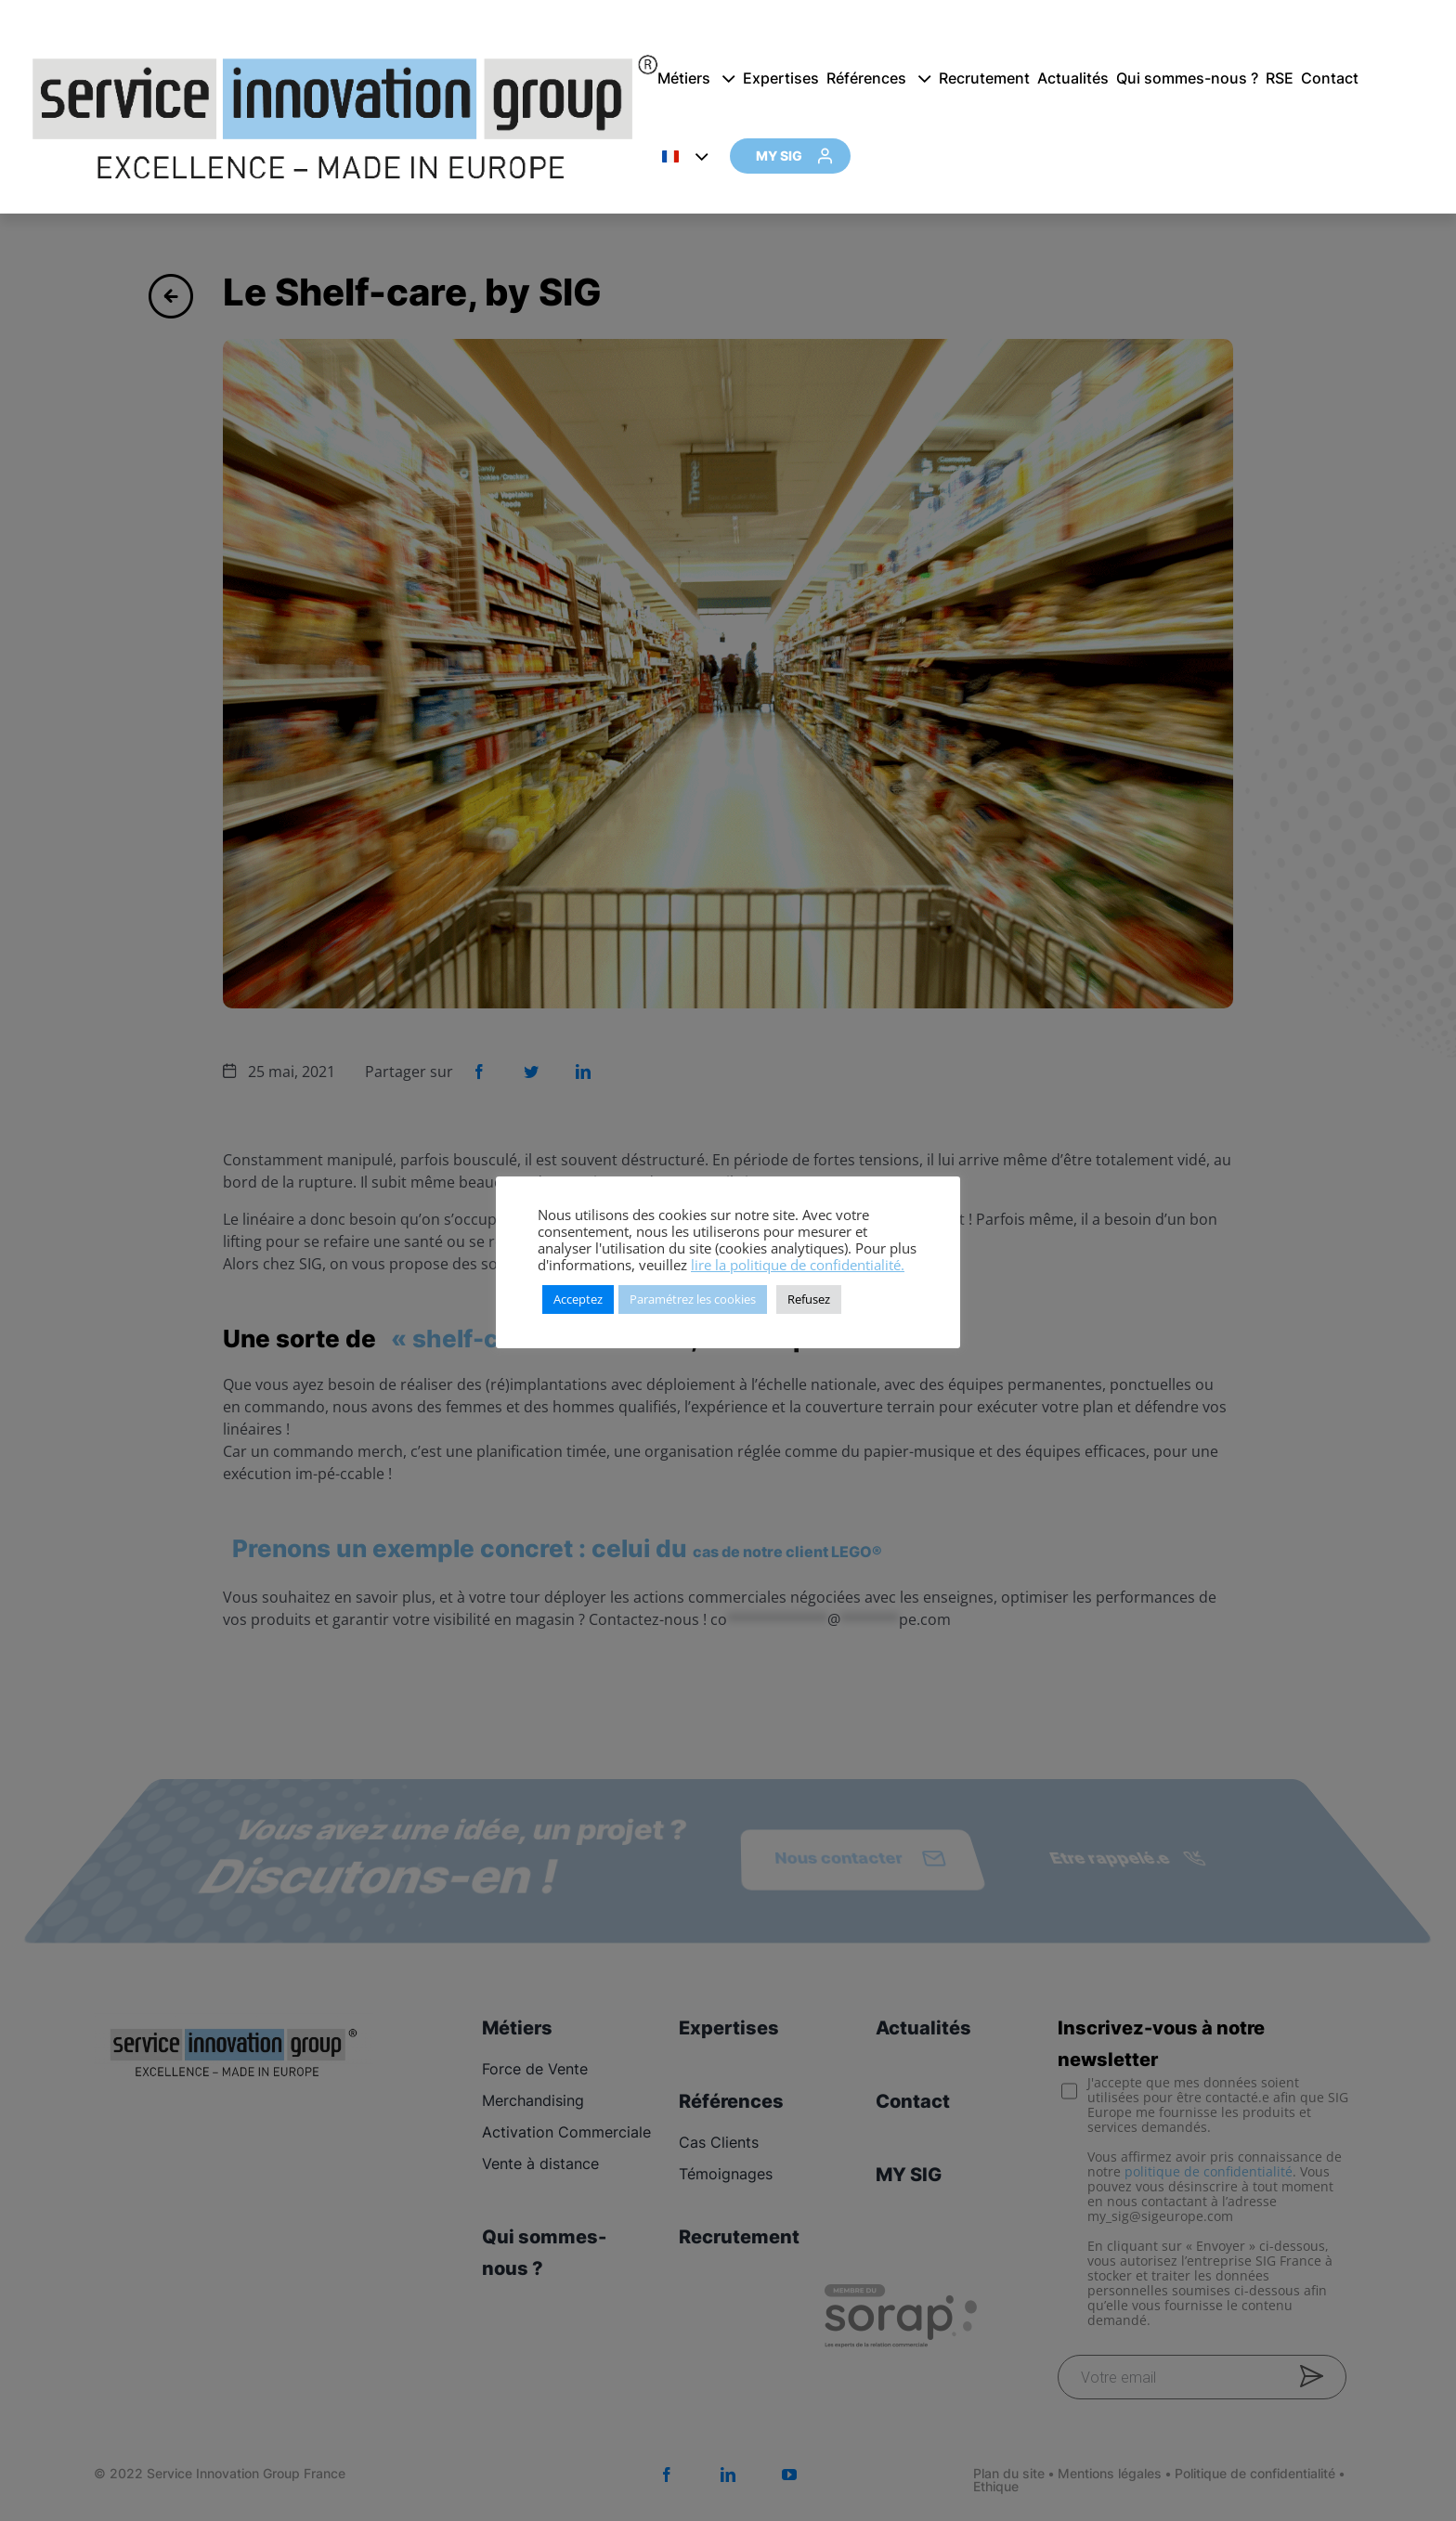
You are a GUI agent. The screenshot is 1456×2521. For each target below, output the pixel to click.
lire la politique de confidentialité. (797, 1264)
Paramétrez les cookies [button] (693, 1299)
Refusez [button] (808, 1299)
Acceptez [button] (578, 1299)
